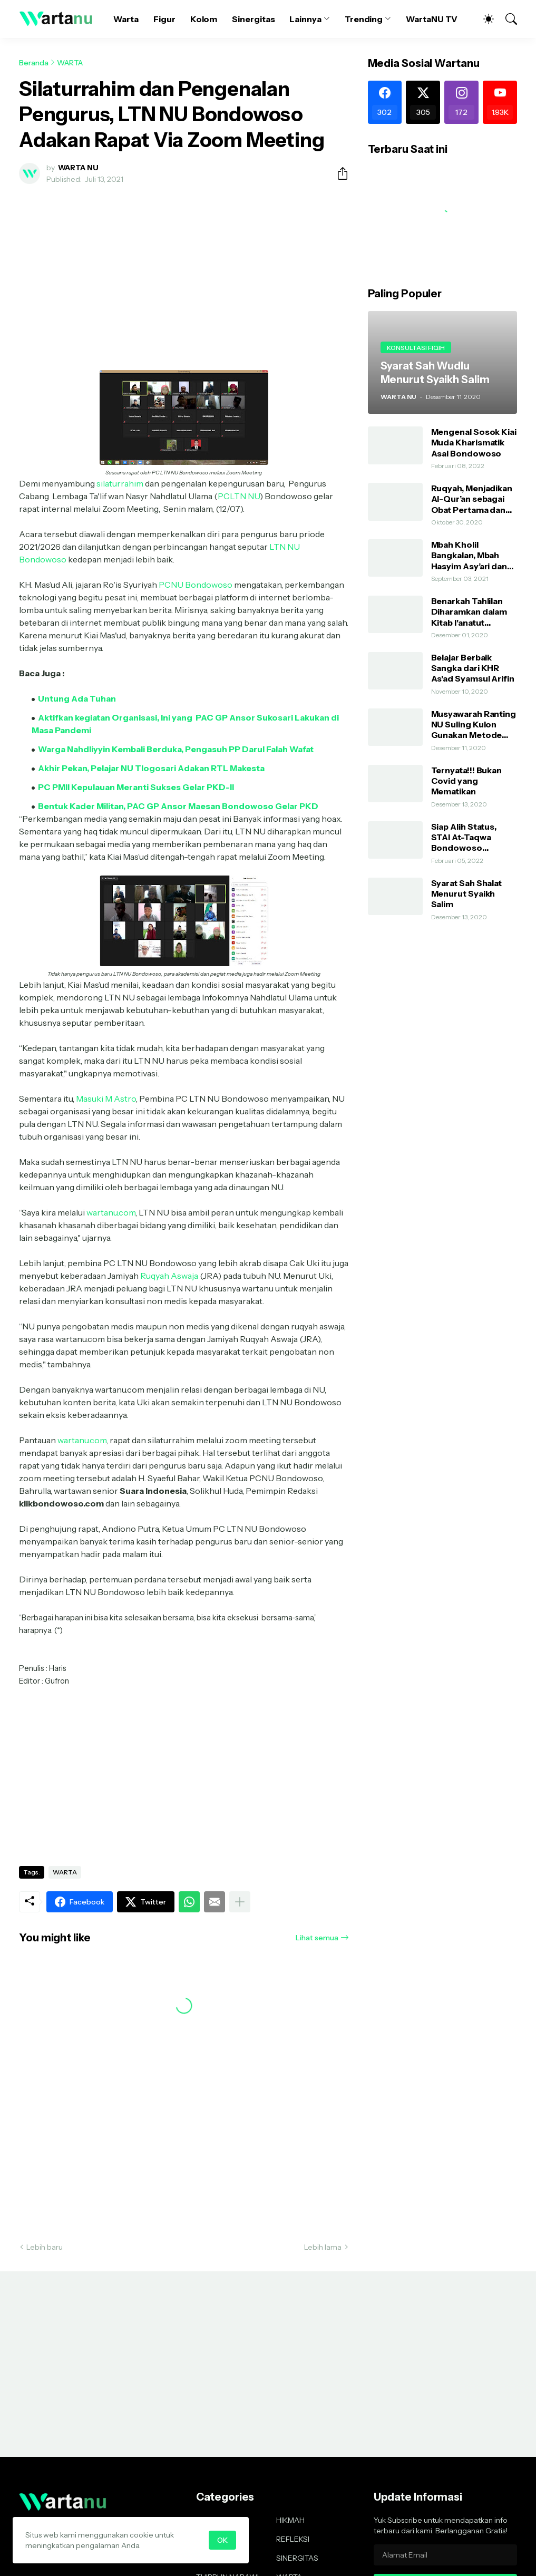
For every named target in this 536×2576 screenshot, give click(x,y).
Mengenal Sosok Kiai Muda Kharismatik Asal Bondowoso (473, 442)
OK (222, 2540)
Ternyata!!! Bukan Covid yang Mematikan (466, 781)
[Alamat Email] (445, 2554)
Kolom (204, 19)
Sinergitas (253, 19)
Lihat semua (317, 1937)
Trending (364, 19)
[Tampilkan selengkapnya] (239, 1901)
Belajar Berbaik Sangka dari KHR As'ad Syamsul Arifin (472, 668)
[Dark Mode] (483, 19)
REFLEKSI (292, 2539)
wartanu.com (110, 1212)
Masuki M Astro (106, 1098)
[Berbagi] (338, 173)
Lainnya (305, 19)
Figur (164, 19)
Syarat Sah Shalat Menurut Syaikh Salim (466, 894)
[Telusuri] (506, 19)
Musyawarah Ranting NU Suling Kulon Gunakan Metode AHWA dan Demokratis (473, 724)
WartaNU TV (431, 19)
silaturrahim (119, 483)
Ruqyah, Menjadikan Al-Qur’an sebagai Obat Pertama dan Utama (472, 499)
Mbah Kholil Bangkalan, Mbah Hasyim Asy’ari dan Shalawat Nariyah (469, 555)
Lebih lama (323, 2247)
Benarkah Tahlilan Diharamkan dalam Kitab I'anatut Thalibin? (469, 612)
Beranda (33, 62)
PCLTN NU (239, 496)
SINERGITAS (297, 2558)
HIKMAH (290, 2520)
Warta (126, 19)
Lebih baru (44, 2247)
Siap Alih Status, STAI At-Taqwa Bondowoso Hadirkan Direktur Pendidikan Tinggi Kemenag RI (468, 837)
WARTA (70, 62)
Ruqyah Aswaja (169, 1275)
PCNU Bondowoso (195, 584)
